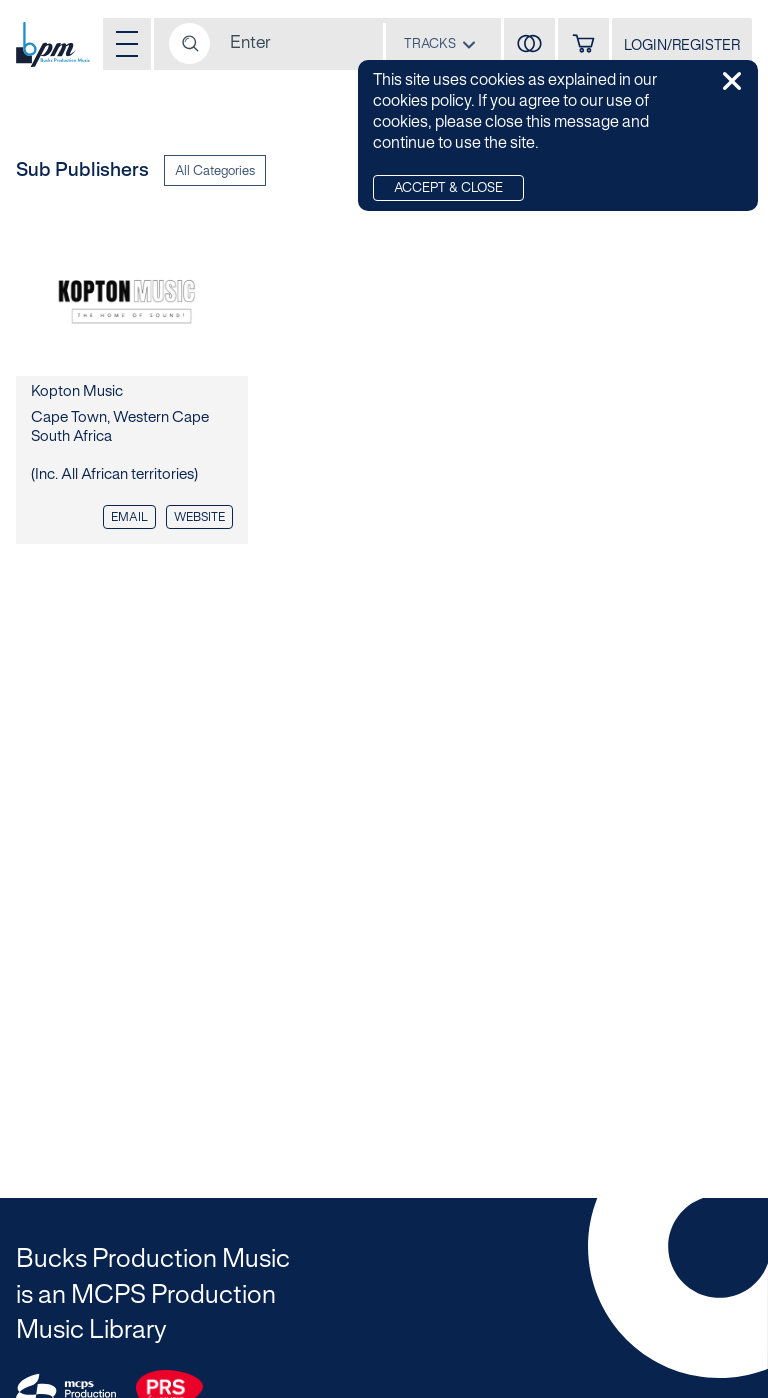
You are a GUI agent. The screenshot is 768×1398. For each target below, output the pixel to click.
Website (199, 517)
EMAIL (129, 517)
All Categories (215, 172)
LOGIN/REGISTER (682, 46)
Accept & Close (448, 189)
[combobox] (440, 43)
